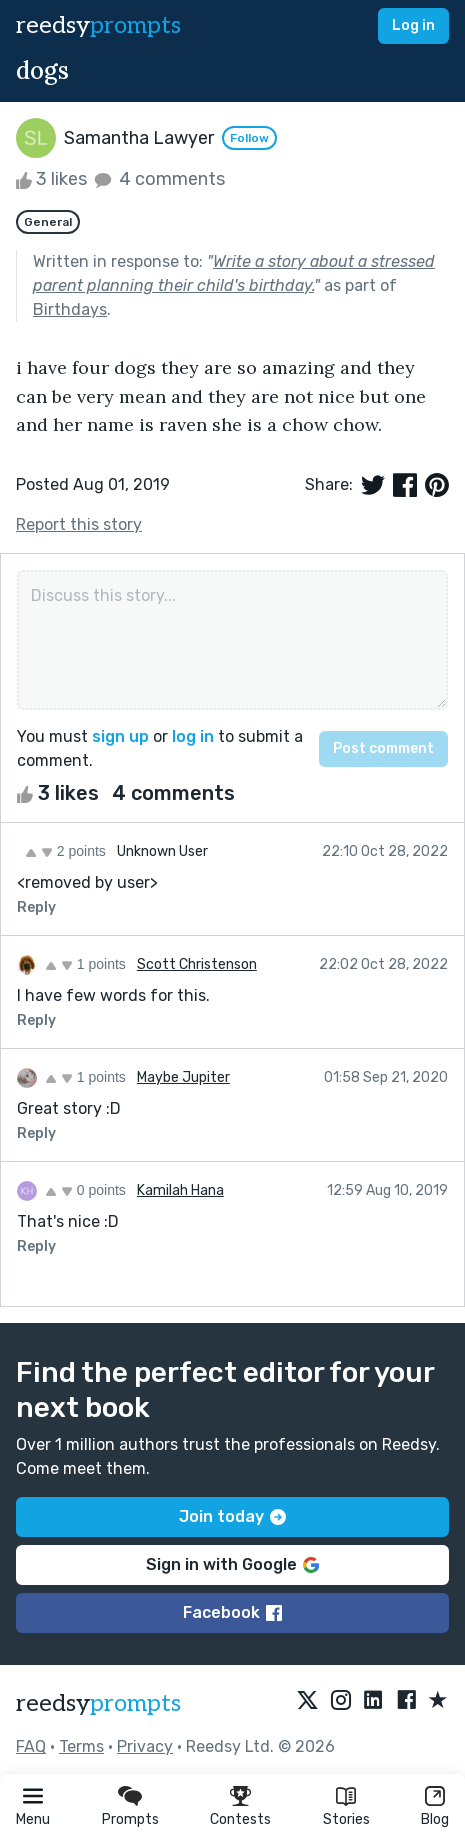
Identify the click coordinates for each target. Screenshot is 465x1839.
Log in (413, 25)
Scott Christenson (197, 964)
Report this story (79, 524)
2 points (65, 851)
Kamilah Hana (180, 1190)
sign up (120, 736)
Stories (346, 1819)
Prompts (130, 1819)
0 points (85, 1190)
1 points (85, 964)
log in (193, 736)
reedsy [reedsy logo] (98, 25)
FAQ (31, 1746)
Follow (249, 138)
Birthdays (70, 309)
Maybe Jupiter (183, 1077)
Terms (81, 1746)
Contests (240, 1819)
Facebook (232, 1612)
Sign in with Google (232, 1564)
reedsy (98, 1703)
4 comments (158, 179)
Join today (232, 1516)
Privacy (145, 1746)
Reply (36, 907)
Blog (435, 1819)
